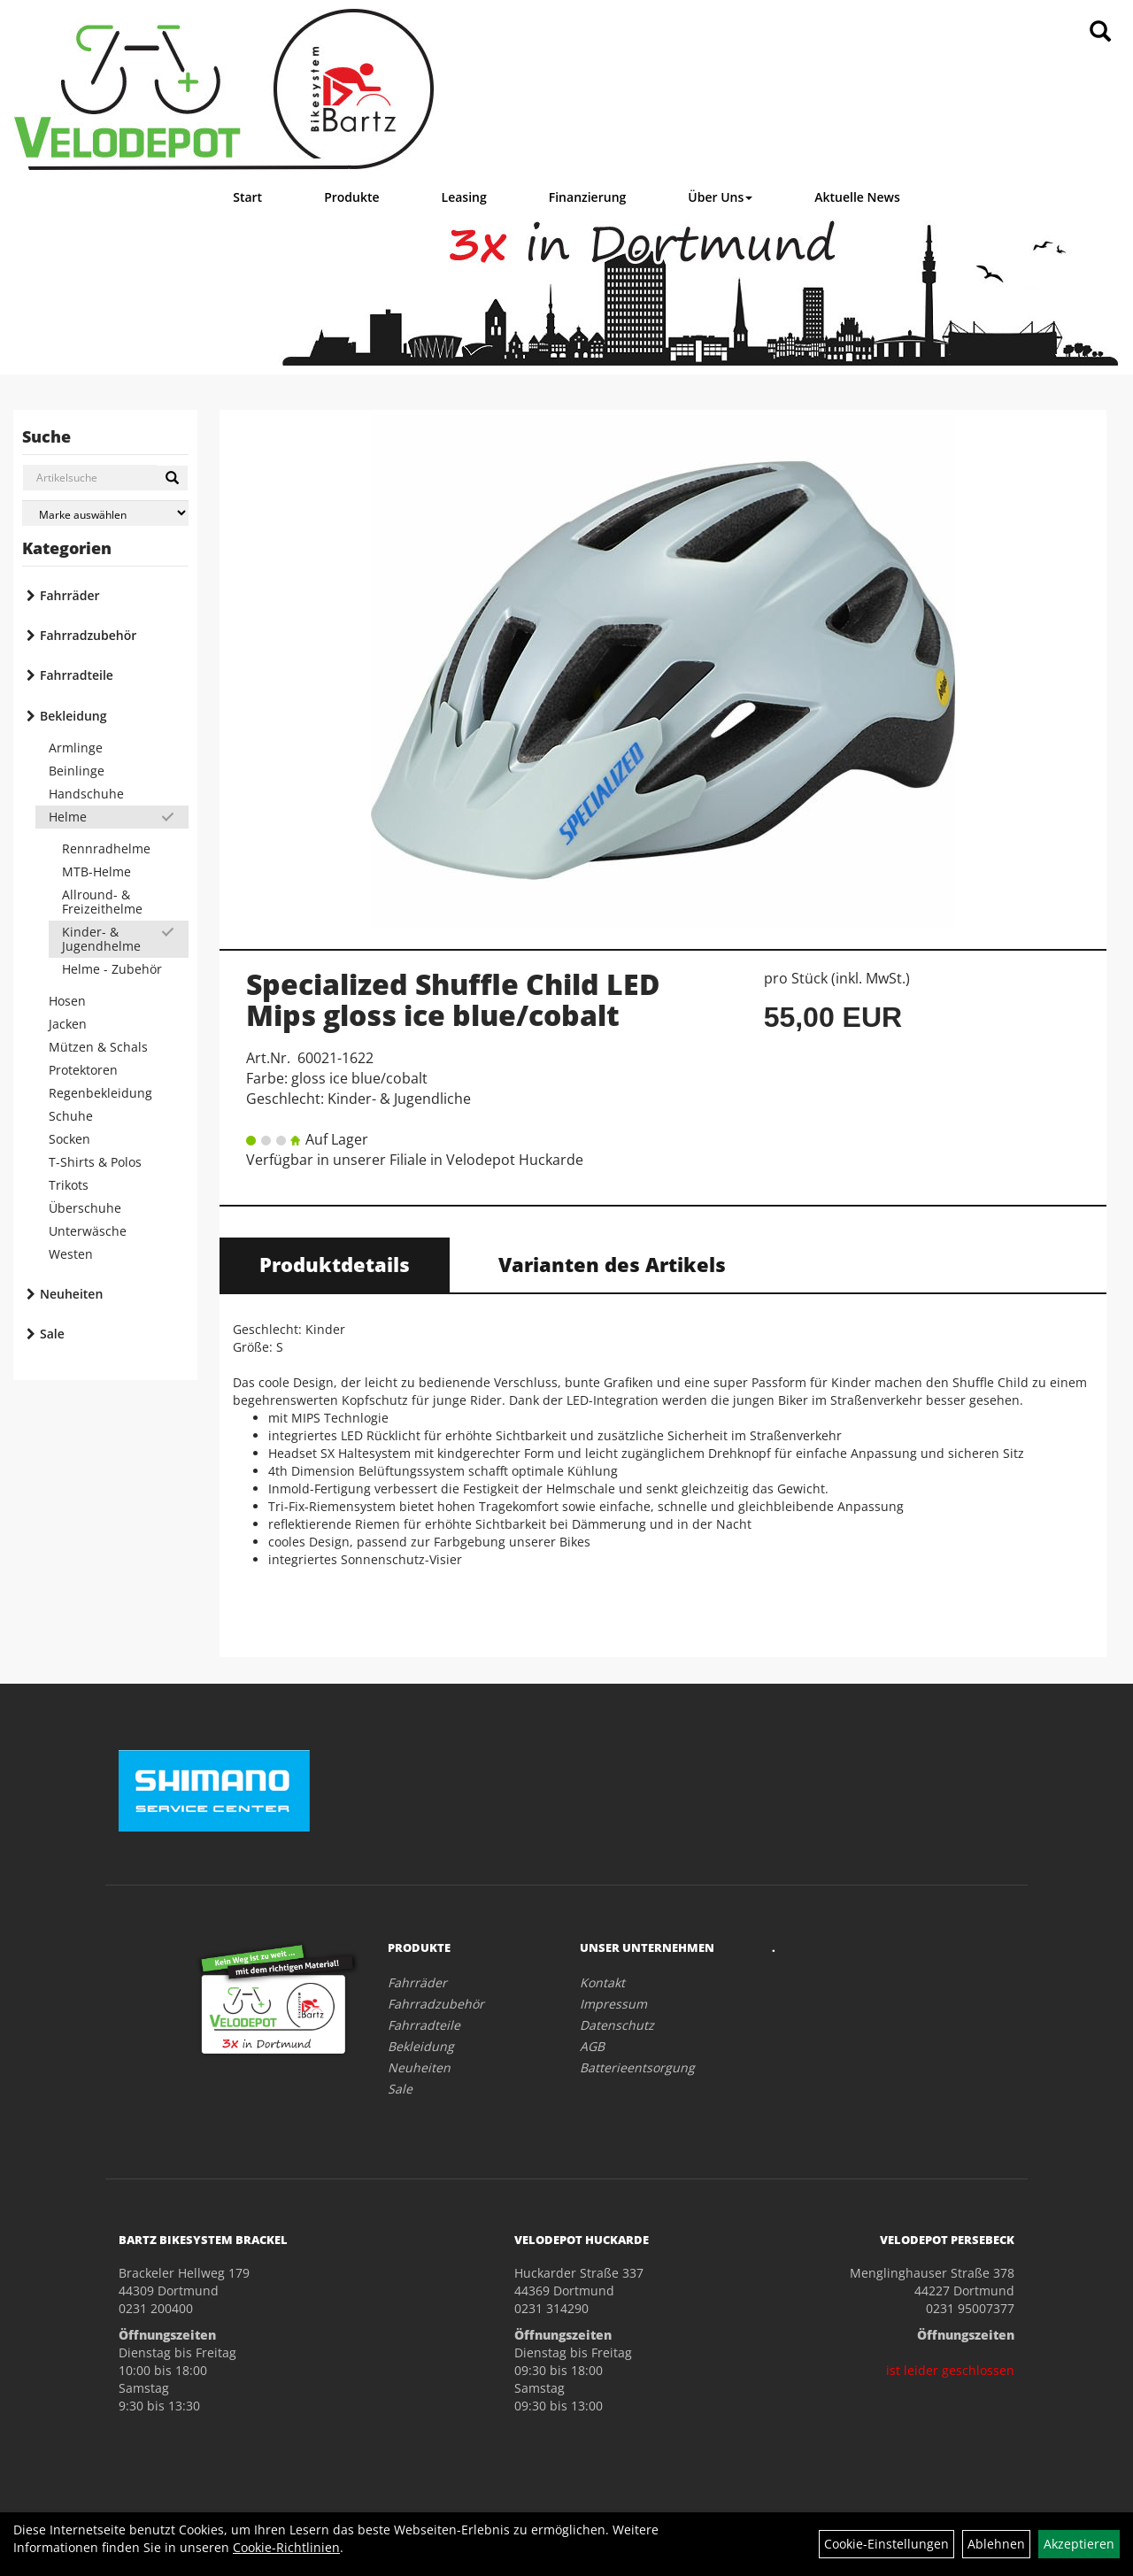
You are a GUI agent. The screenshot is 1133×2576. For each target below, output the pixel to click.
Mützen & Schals (98, 1046)
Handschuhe (86, 793)
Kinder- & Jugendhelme (101, 938)
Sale (52, 1333)
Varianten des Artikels (612, 1264)
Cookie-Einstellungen (886, 2543)
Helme (68, 816)
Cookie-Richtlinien (286, 2547)
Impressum (613, 2003)
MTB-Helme (96, 871)
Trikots (69, 1184)
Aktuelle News (857, 197)
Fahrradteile (76, 675)
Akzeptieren (1079, 2543)
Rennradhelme (106, 848)
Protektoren (83, 1069)
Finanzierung (588, 197)
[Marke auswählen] (105, 513)
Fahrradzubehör (88, 635)
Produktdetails (334, 1264)
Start (247, 197)
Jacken (68, 1023)
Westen (71, 1254)
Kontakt (602, 1982)
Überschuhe (85, 1207)
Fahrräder (70, 595)
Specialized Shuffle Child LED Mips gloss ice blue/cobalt (452, 999)
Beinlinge (76, 770)
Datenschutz (617, 2025)
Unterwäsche (88, 1230)
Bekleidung (73, 715)
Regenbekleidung (100, 1092)
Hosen (67, 1000)
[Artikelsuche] (1100, 32)
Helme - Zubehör (112, 968)
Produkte (351, 197)
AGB (592, 2046)
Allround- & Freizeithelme (102, 901)
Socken (69, 1138)
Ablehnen (996, 2543)
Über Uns (720, 197)
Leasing (464, 197)
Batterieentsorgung (637, 2067)
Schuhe (71, 1115)
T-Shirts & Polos (95, 1161)
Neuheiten (71, 1293)
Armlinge (76, 747)
